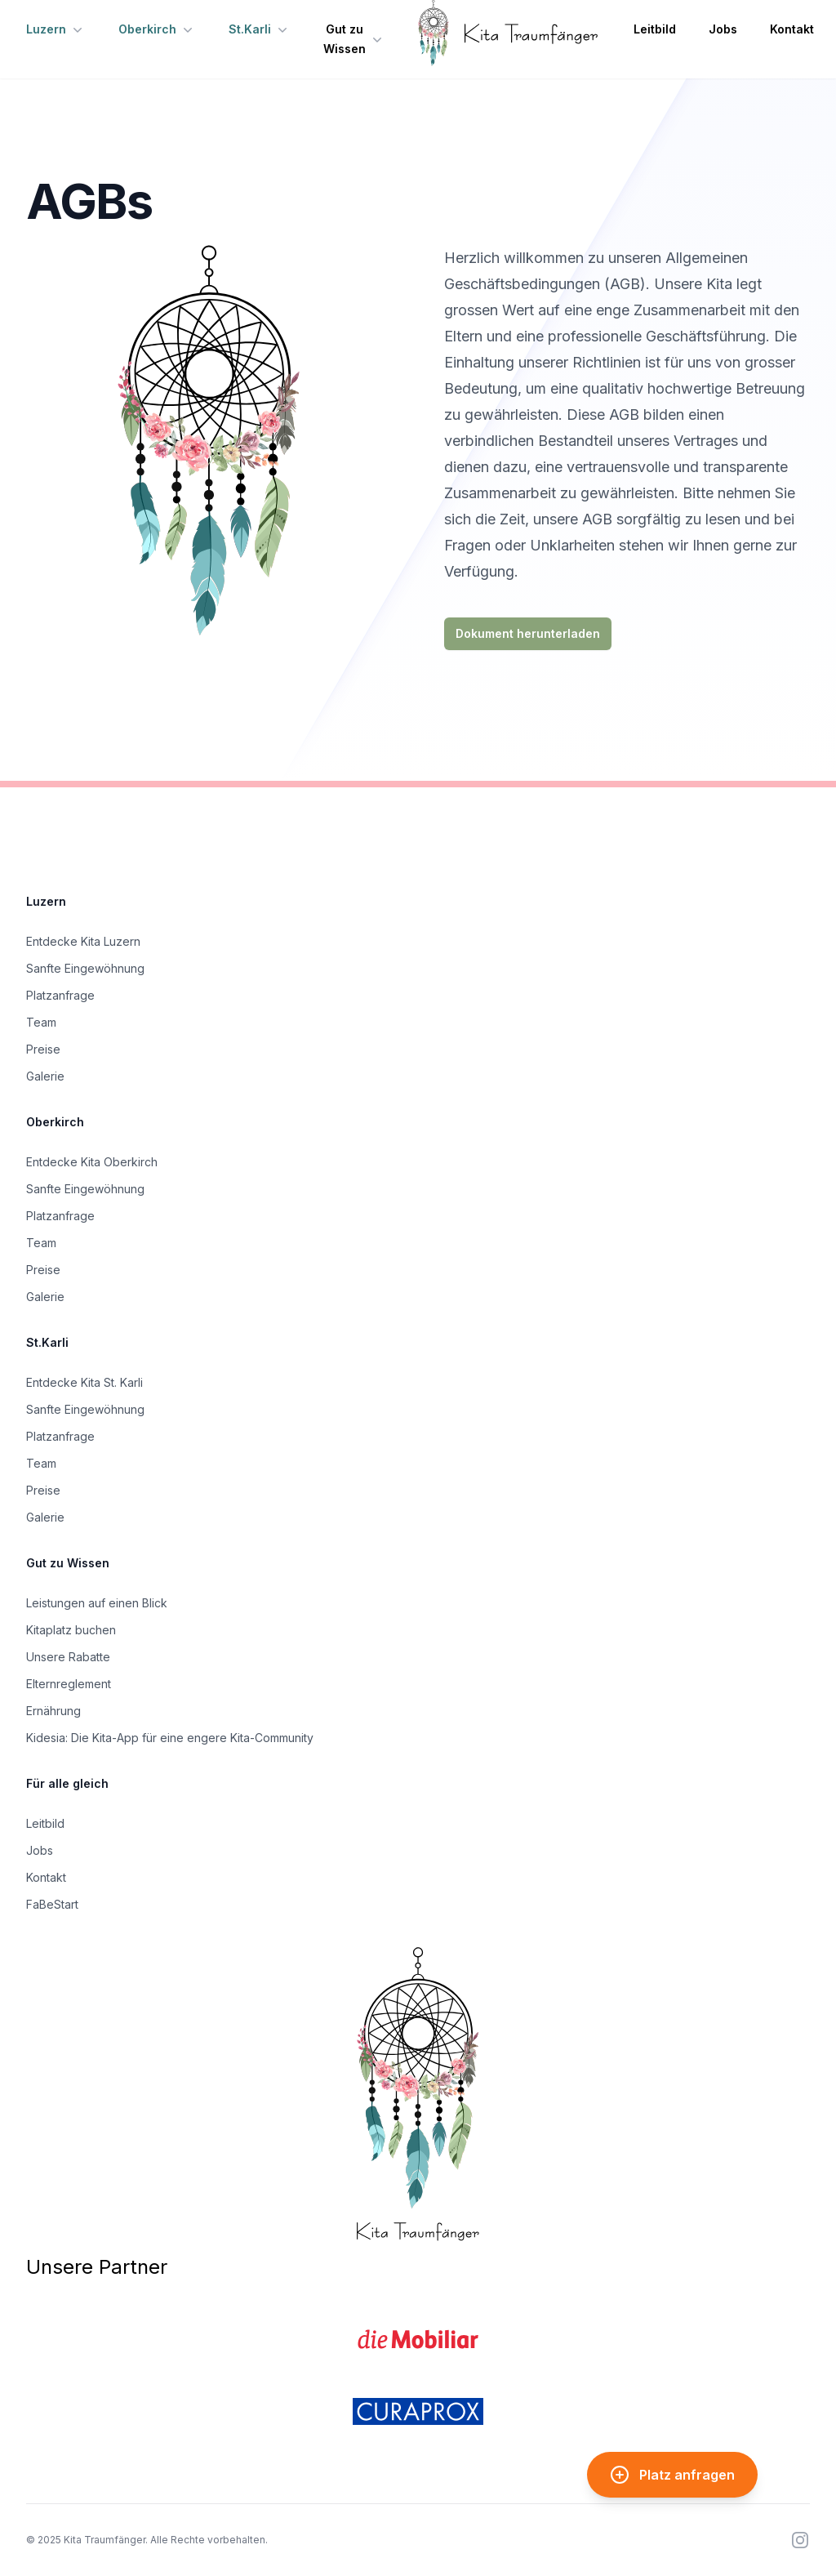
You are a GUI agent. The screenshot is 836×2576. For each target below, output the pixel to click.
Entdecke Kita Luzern (83, 941)
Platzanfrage (60, 995)
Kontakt (792, 29)
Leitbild (655, 29)
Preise (43, 1049)
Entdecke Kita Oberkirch (92, 1162)
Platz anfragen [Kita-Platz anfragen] (672, 2475)
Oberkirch (157, 29)
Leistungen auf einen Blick (96, 1603)
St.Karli (260, 29)
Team (41, 1022)
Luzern (56, 29)
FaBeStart (52, 1904)
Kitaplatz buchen (71, 1630)
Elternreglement (68, 1684)
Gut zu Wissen (354, 39)
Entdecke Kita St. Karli (84, 1382)
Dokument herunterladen (528, 633)
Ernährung (53, 1711)
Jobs (723, 29)
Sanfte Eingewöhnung (85, 968)
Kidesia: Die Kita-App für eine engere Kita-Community (170, 1738)
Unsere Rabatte (68, 1657)
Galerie (45, 1076)
